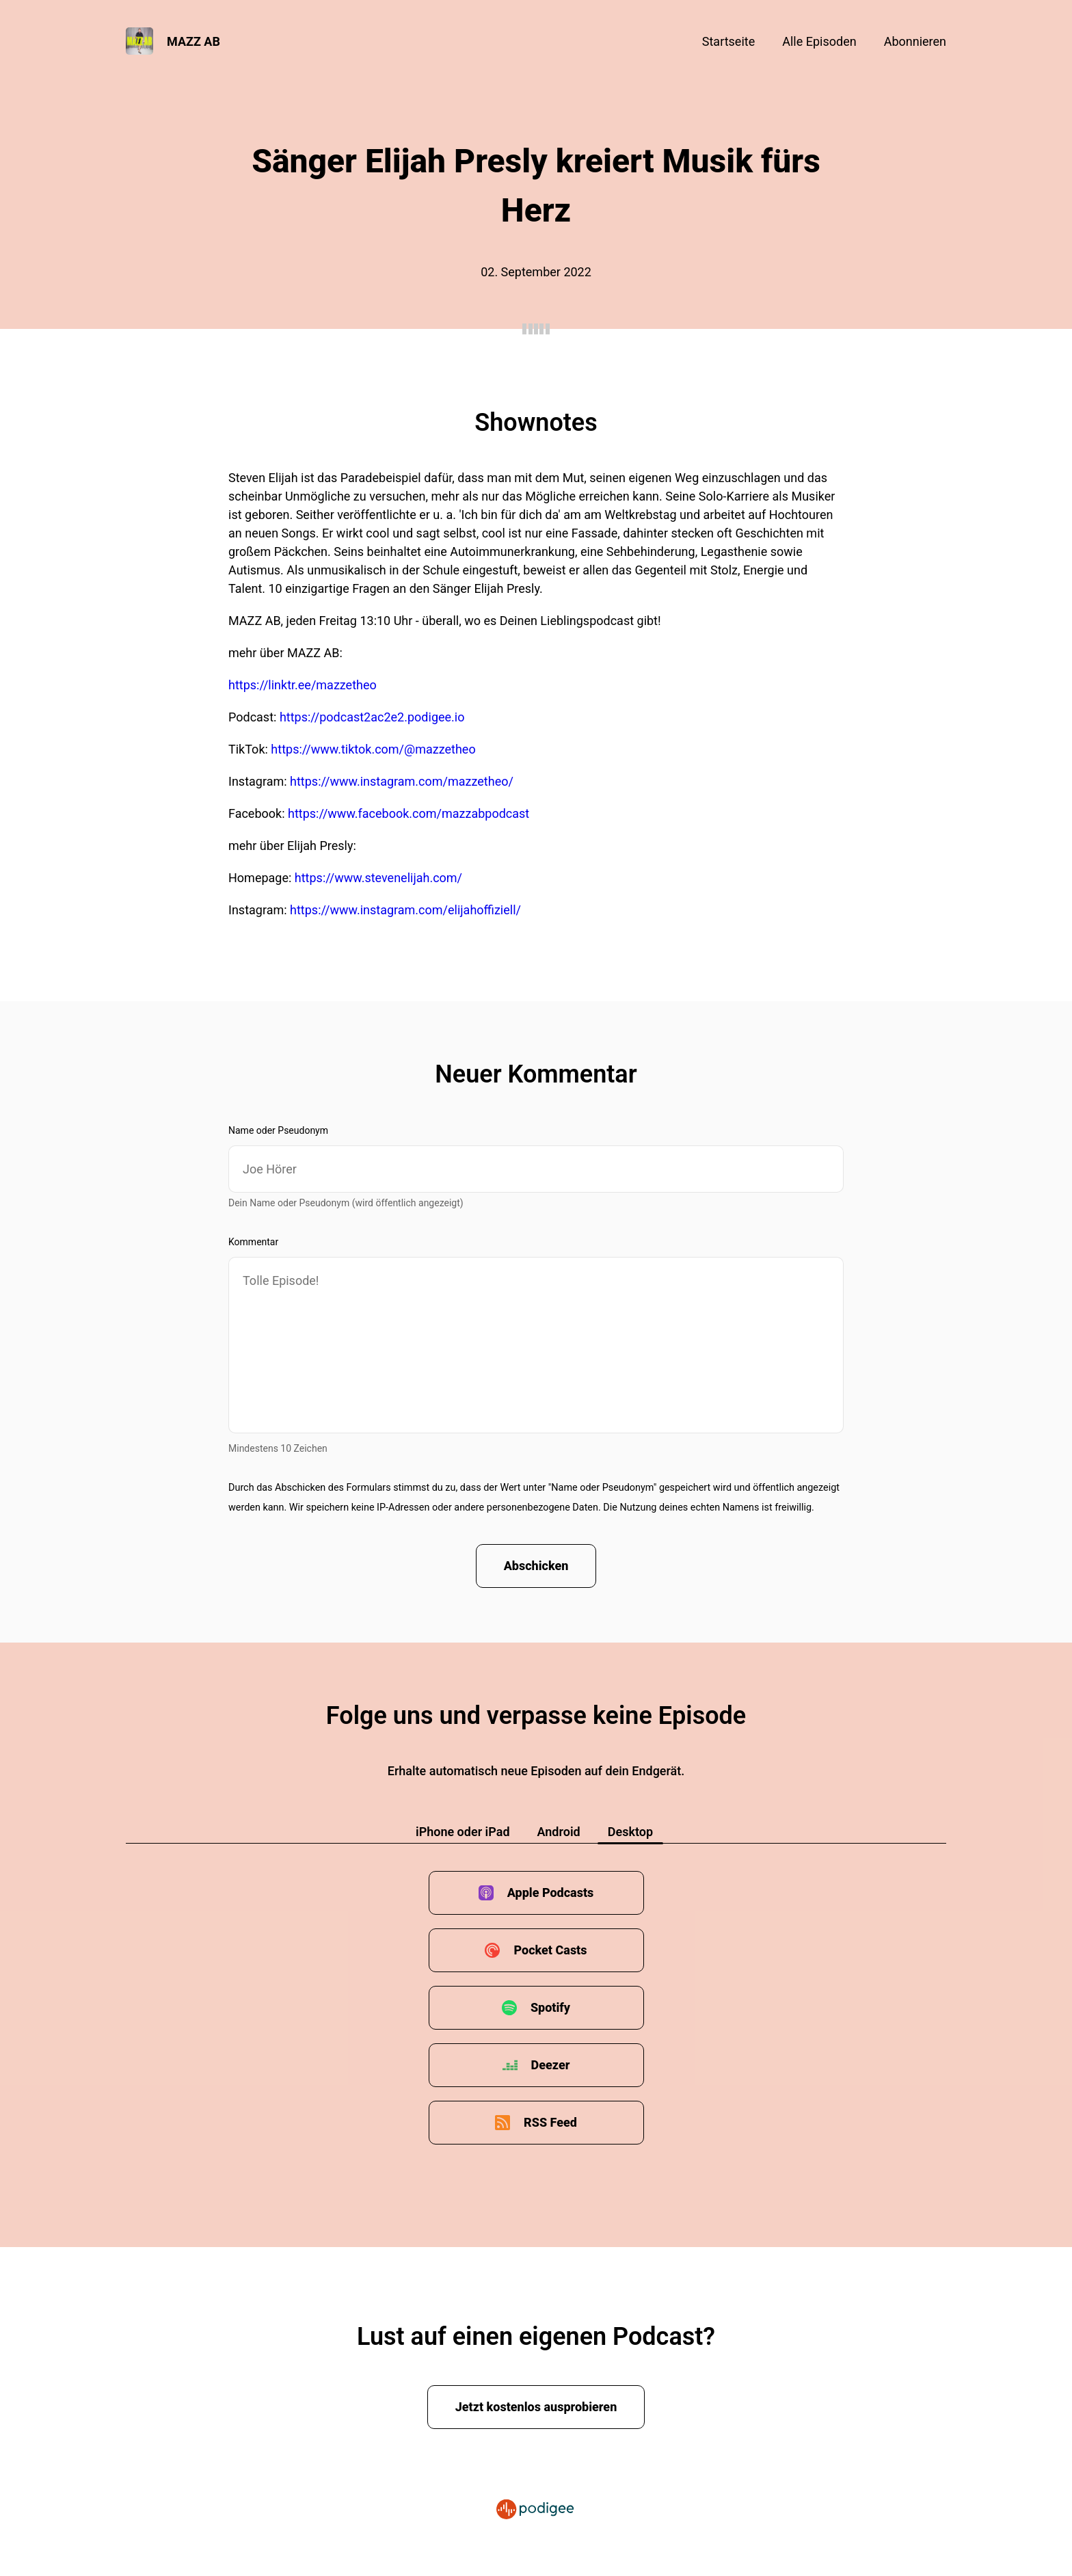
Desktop (630, 1831)
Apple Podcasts (550, 1892)
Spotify (550, 2007)
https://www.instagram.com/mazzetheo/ (401, 781)
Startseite (728, 41)
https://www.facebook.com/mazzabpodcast (408, 813)
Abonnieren (915, 41)
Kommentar (253, 1241)
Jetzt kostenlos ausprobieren (536, 2407)
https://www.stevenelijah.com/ (378, 878)
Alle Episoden (819, 41)
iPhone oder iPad (463, 1831)
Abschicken (536, 1565)
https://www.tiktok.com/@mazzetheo (373, 749)
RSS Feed (550, 2122)
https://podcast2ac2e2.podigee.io (372, 717)
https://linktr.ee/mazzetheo (302, 685)
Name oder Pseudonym (278, 1130)
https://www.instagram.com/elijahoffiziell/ (405, 910)
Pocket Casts (550, 1950)
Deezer (550, 2065)
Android (558, 1831)
